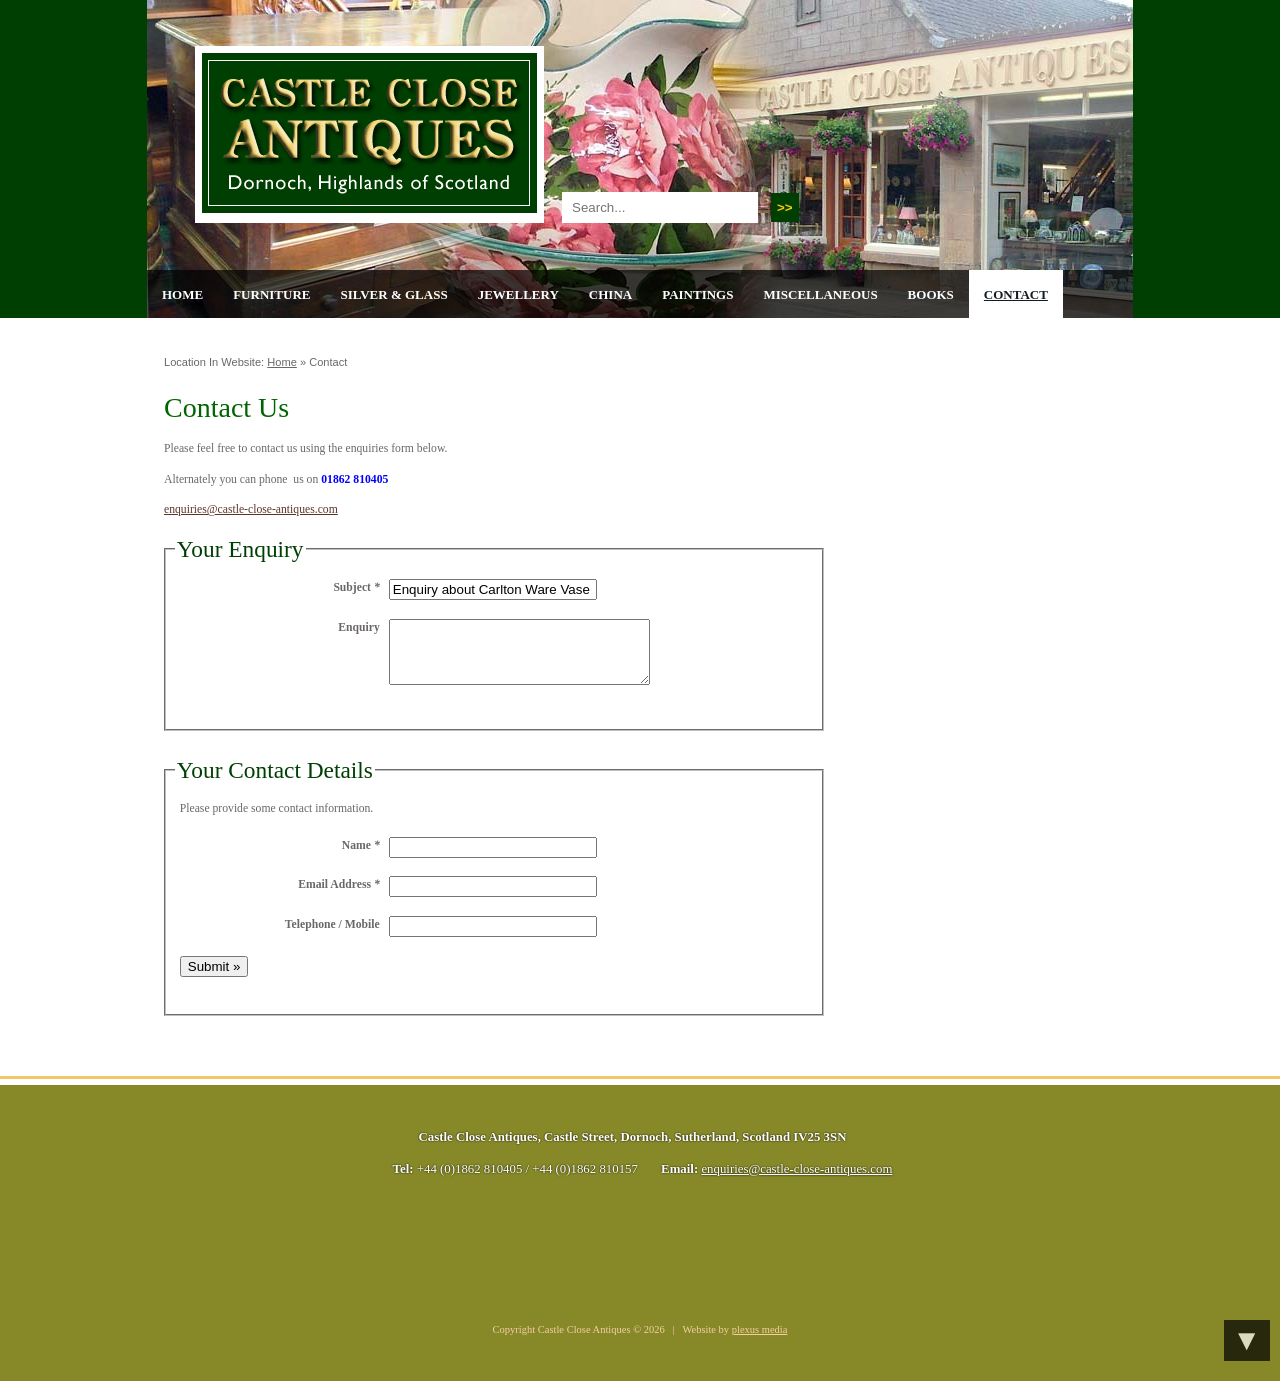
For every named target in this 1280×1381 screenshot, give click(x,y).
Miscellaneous (820, 294)
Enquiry (359, 627)
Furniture (271, 294)
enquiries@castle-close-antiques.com (251, 509)
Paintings (697, 294)
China (610, 294)
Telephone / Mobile (332, 936)
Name (361, 857)
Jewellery (518, 294)
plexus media (760, 1341)
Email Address (339, 896)
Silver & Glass (393, 294)
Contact (1016, 294)
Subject (356, 587)
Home (182, 294)
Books (931, 294)
